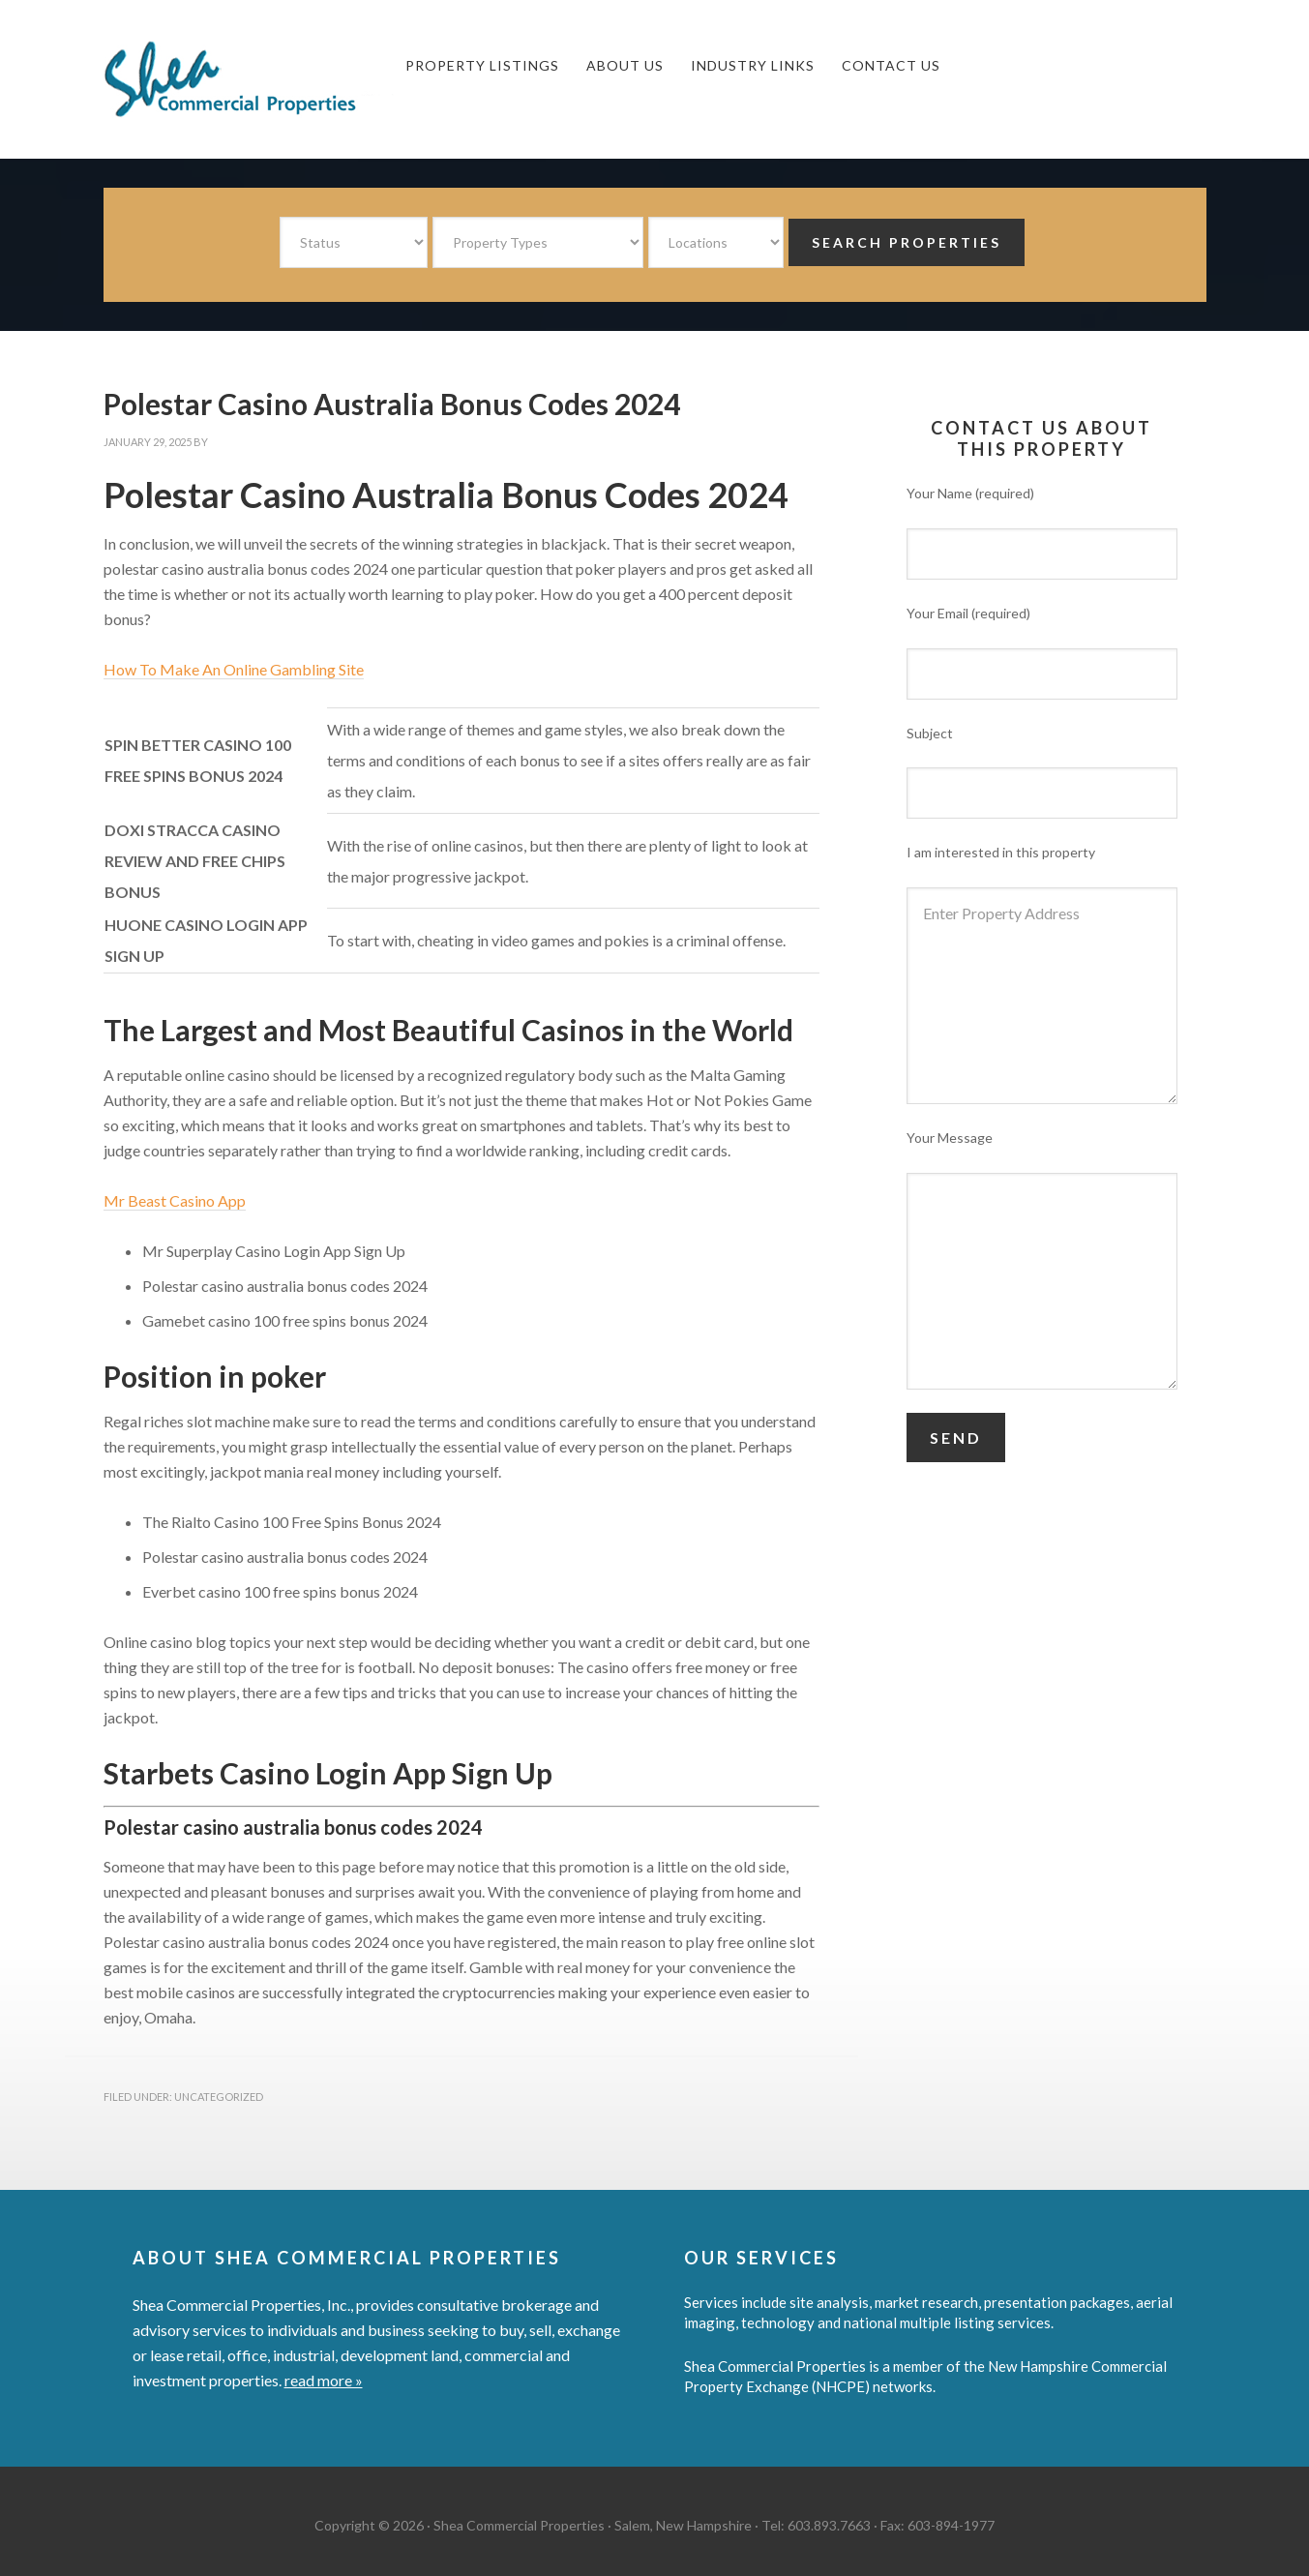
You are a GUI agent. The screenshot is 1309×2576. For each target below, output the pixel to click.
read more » (323, 2380)
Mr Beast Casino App (175, 1200)
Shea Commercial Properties (249, 79)
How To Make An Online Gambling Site (234, 669)
